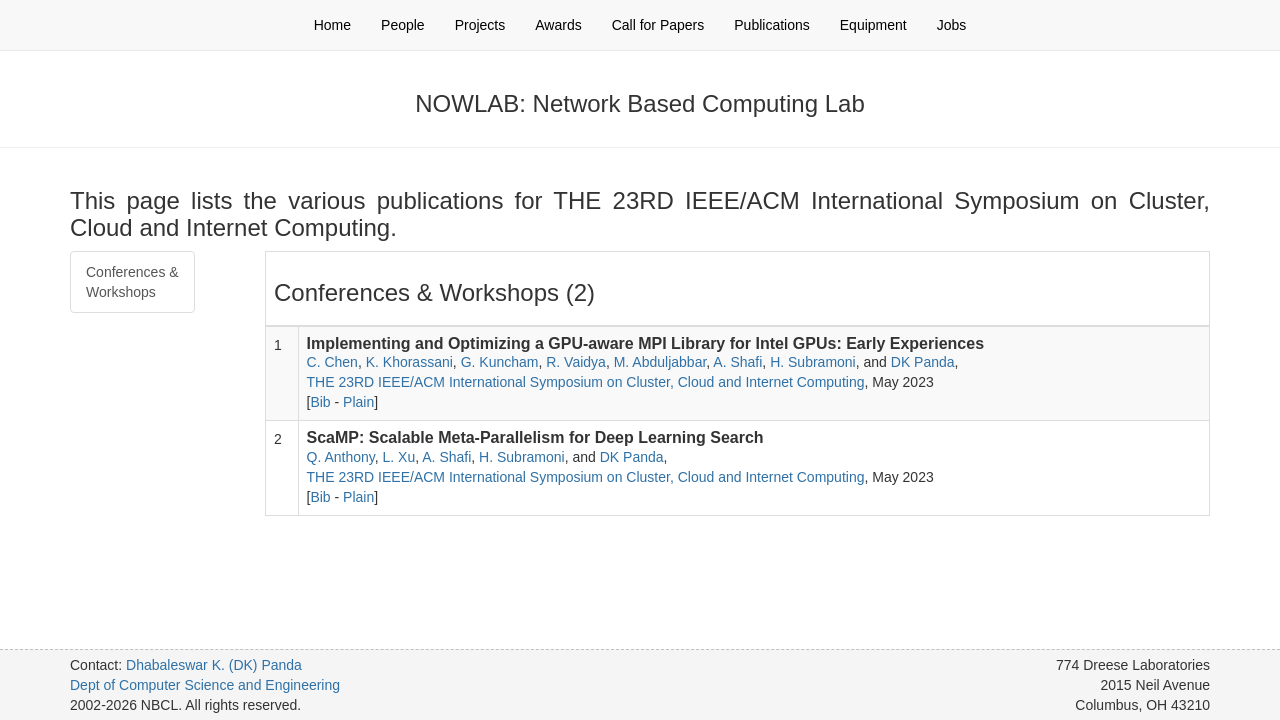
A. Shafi (737, 362)
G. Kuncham (500, 362)
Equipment (873, 25)
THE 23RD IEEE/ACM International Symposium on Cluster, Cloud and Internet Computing (586, 382)
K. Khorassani (409, 362)
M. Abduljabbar (660, 362)
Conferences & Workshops (132, 282)
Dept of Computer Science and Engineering (205, 685)
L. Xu (399, 457)
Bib (320, 402)
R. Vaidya (576, 362)
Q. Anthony (341, 457)
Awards (558, 25)
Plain (358, 402)
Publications (772, 25)
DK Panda (923, 362)
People (403, 25)
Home (332, 25)
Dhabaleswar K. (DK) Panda (214, 665)
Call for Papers (658, 25)
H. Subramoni (813, 362)
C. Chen (332, 362)
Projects (480, 25)
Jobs (952, 25)
